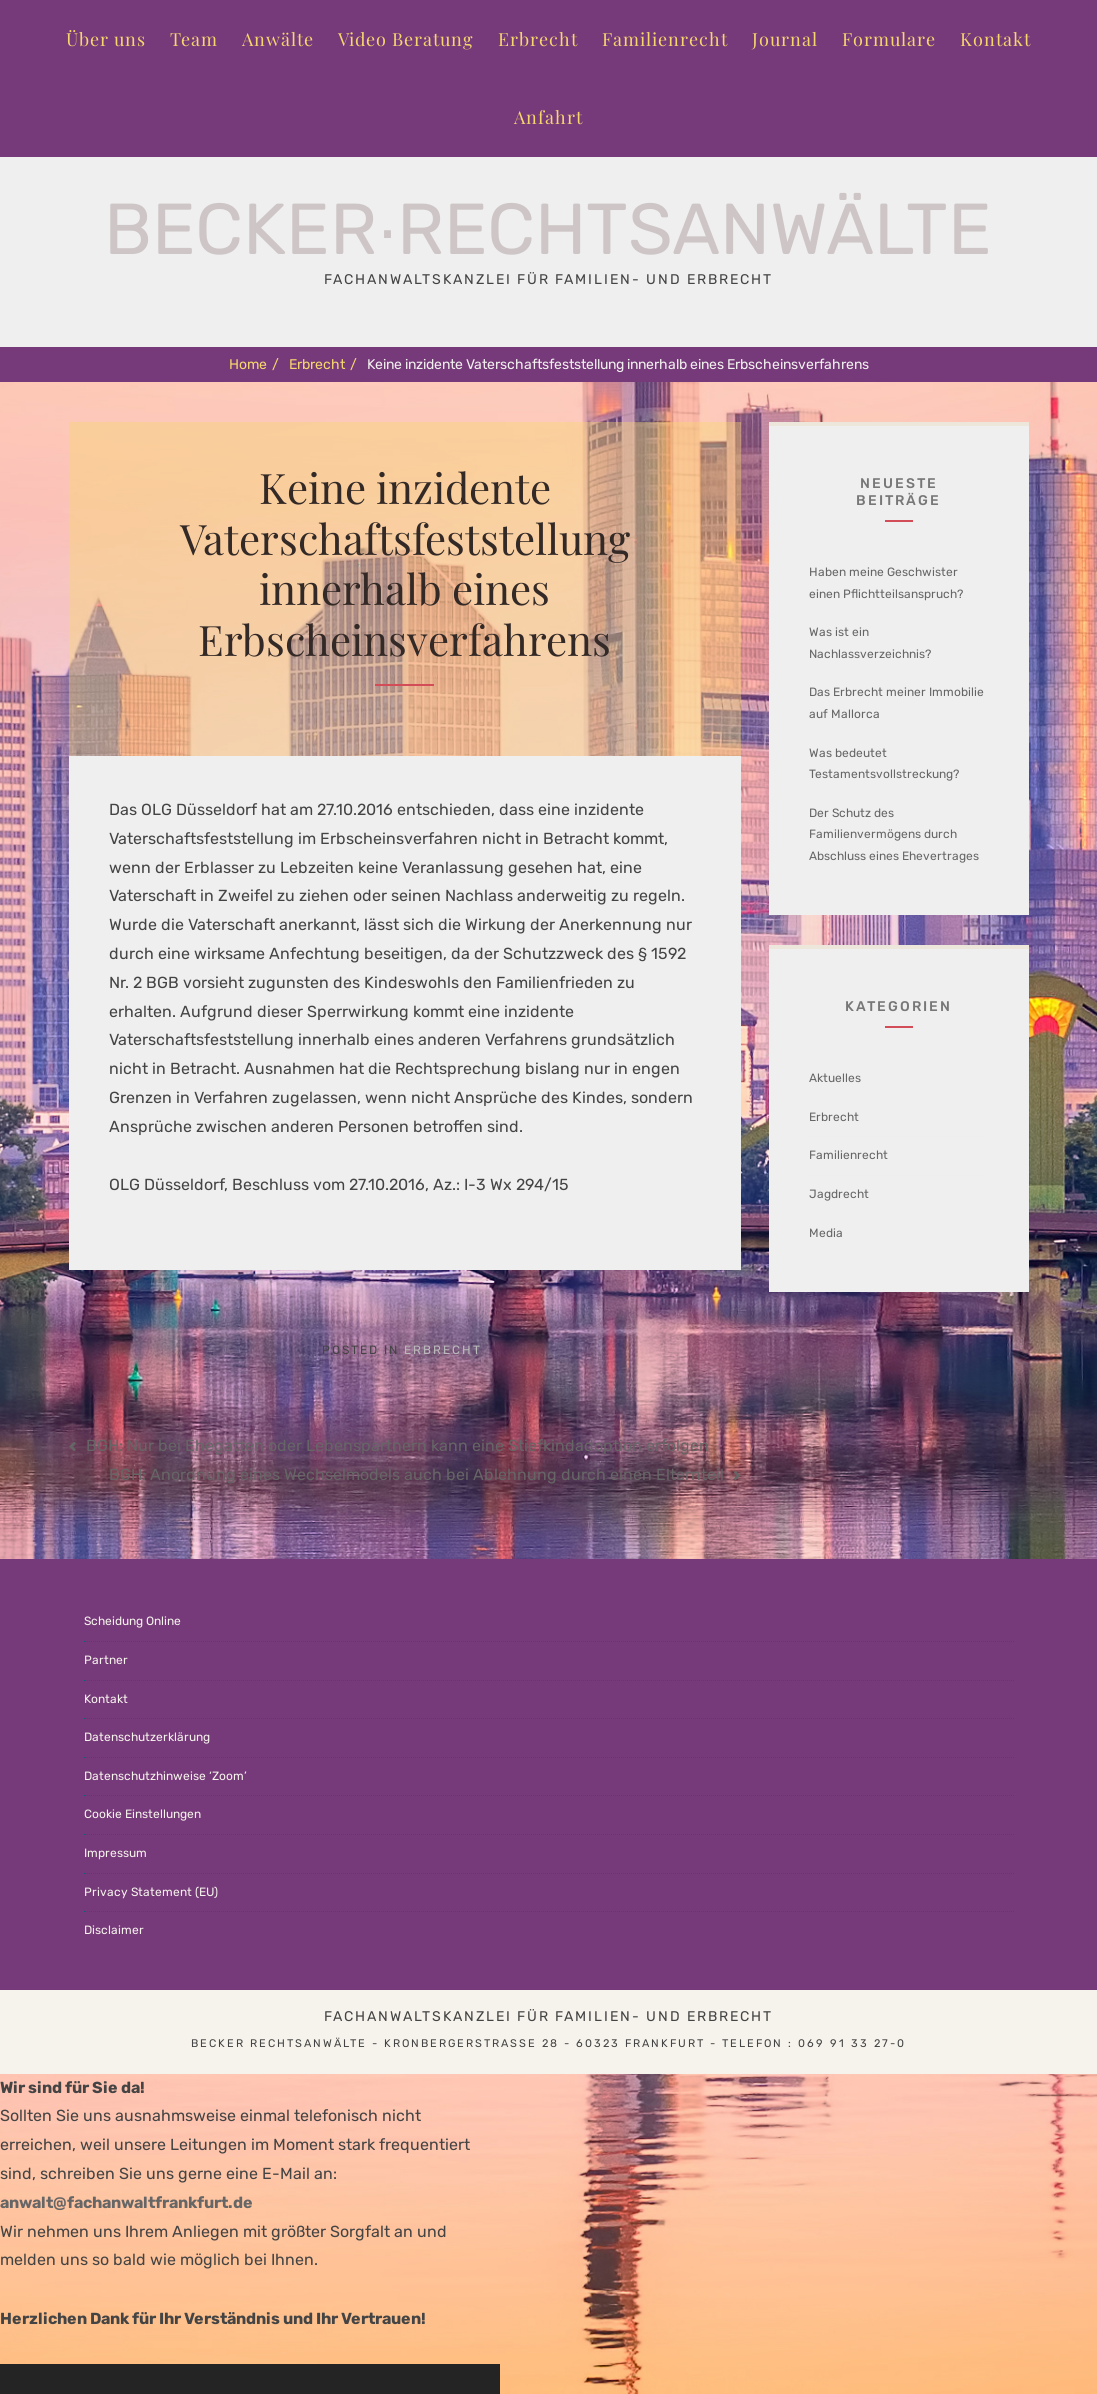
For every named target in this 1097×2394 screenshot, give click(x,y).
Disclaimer (114, 1930)
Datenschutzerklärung (147, 1737)
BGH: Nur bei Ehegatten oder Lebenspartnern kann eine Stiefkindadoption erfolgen (397, 1445)
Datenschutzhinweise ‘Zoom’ (165, 1776)
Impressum (115, 1853)
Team (194, 39)
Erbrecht (538, 39)
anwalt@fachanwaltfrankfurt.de (126, 2202)
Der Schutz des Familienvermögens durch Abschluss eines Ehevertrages (894, 834)
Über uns (106, 39)
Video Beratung (406, 39)
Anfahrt (548, 117)
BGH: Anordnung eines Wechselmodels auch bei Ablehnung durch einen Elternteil (416, 1474)
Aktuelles (835, 1078)
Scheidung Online (132, 1621)
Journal (785, 39)
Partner (106, 1660)
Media (826, 1233)
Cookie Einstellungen (142, 1814)
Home (254, 364)
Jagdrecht (839, 1194)
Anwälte (278, 39)
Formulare (889, 39)
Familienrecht (665, 39)
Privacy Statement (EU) (151, 1892)
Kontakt (995, 39)
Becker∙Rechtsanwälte (548, 229)
